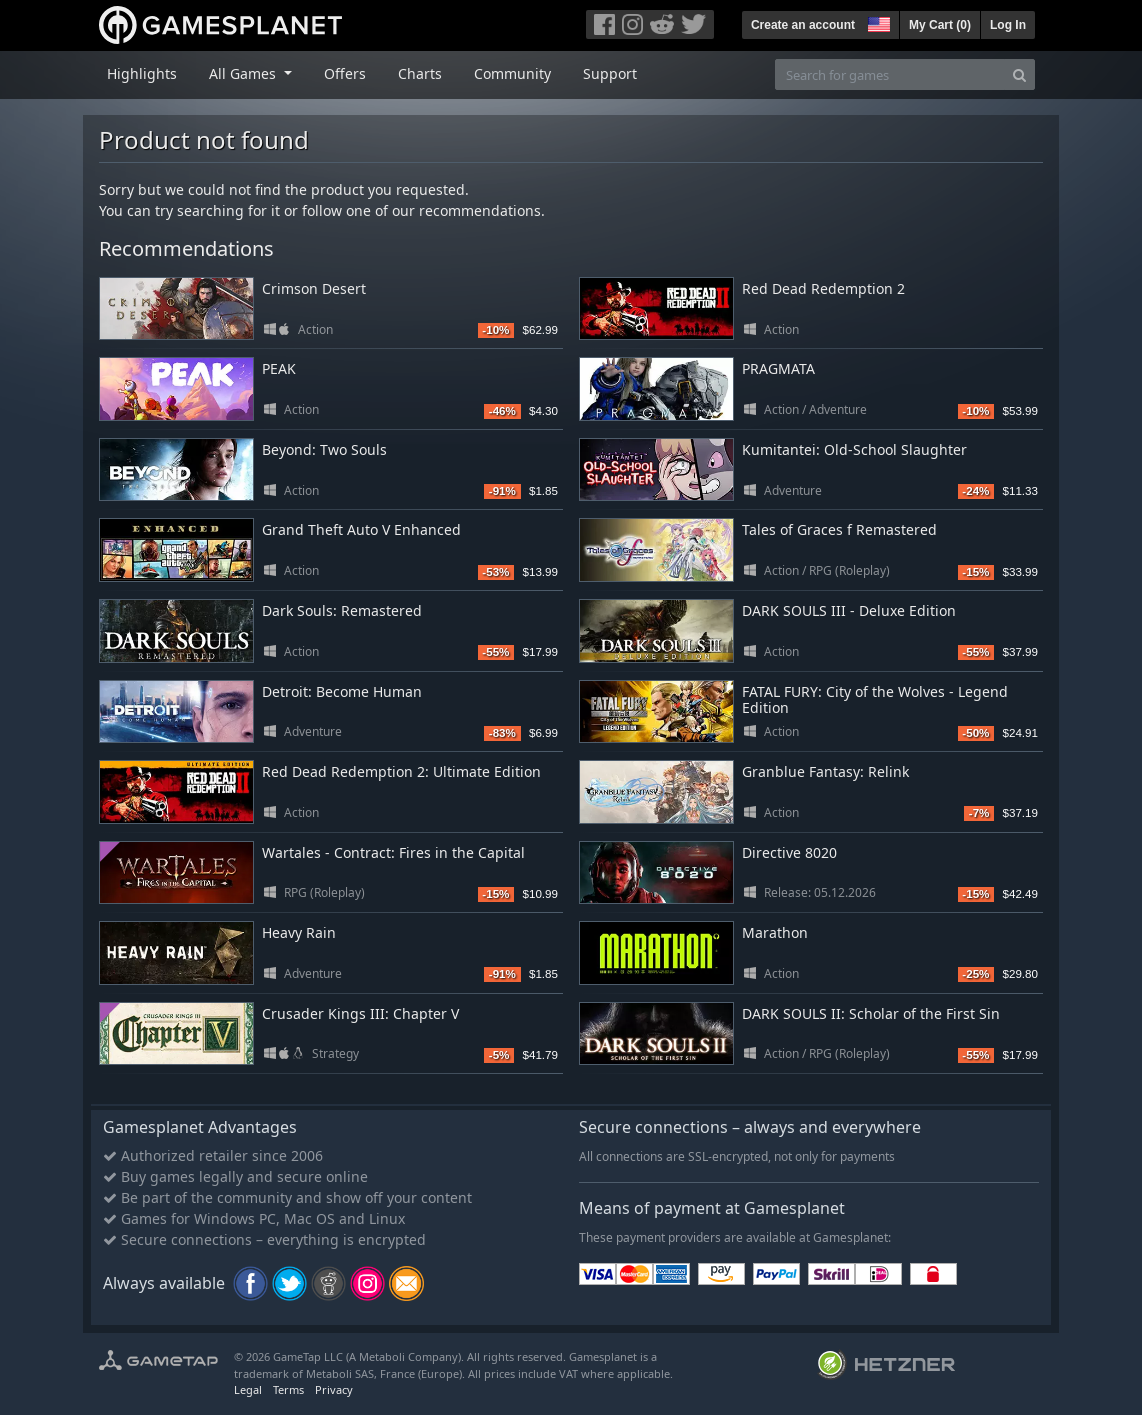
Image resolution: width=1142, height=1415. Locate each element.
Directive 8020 (789, 852)
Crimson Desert (314, 288)
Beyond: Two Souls (324, 449)
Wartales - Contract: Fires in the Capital (393, 852)
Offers (345, 73)
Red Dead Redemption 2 (823, 288)
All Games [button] (244, 73)
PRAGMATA (778, 368)
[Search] (1019, 74)
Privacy (334, 1389)
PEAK (279, 368)
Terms (288, 1389)
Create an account (803, 25)
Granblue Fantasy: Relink (825, 771)
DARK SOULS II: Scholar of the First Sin (871, 1013)
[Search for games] (890, 74)
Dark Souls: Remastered (342, 610)
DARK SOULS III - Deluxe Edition (849, 610)
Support (610, 73)
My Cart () (940, 25)
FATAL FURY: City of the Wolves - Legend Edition (875, 700)
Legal (248, 1389)
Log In (1008, 25)
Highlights (142, 73)
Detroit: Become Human (342, 691)
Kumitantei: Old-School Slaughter (854, 449)
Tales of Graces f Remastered (839, 529)
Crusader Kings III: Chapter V (360, 1013)
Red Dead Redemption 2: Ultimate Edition (401, 771)
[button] (877, 22)
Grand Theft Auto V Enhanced (361, 529)
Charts (420, 73)
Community (512, 73)
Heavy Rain (299, 932)
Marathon (775, 932)
